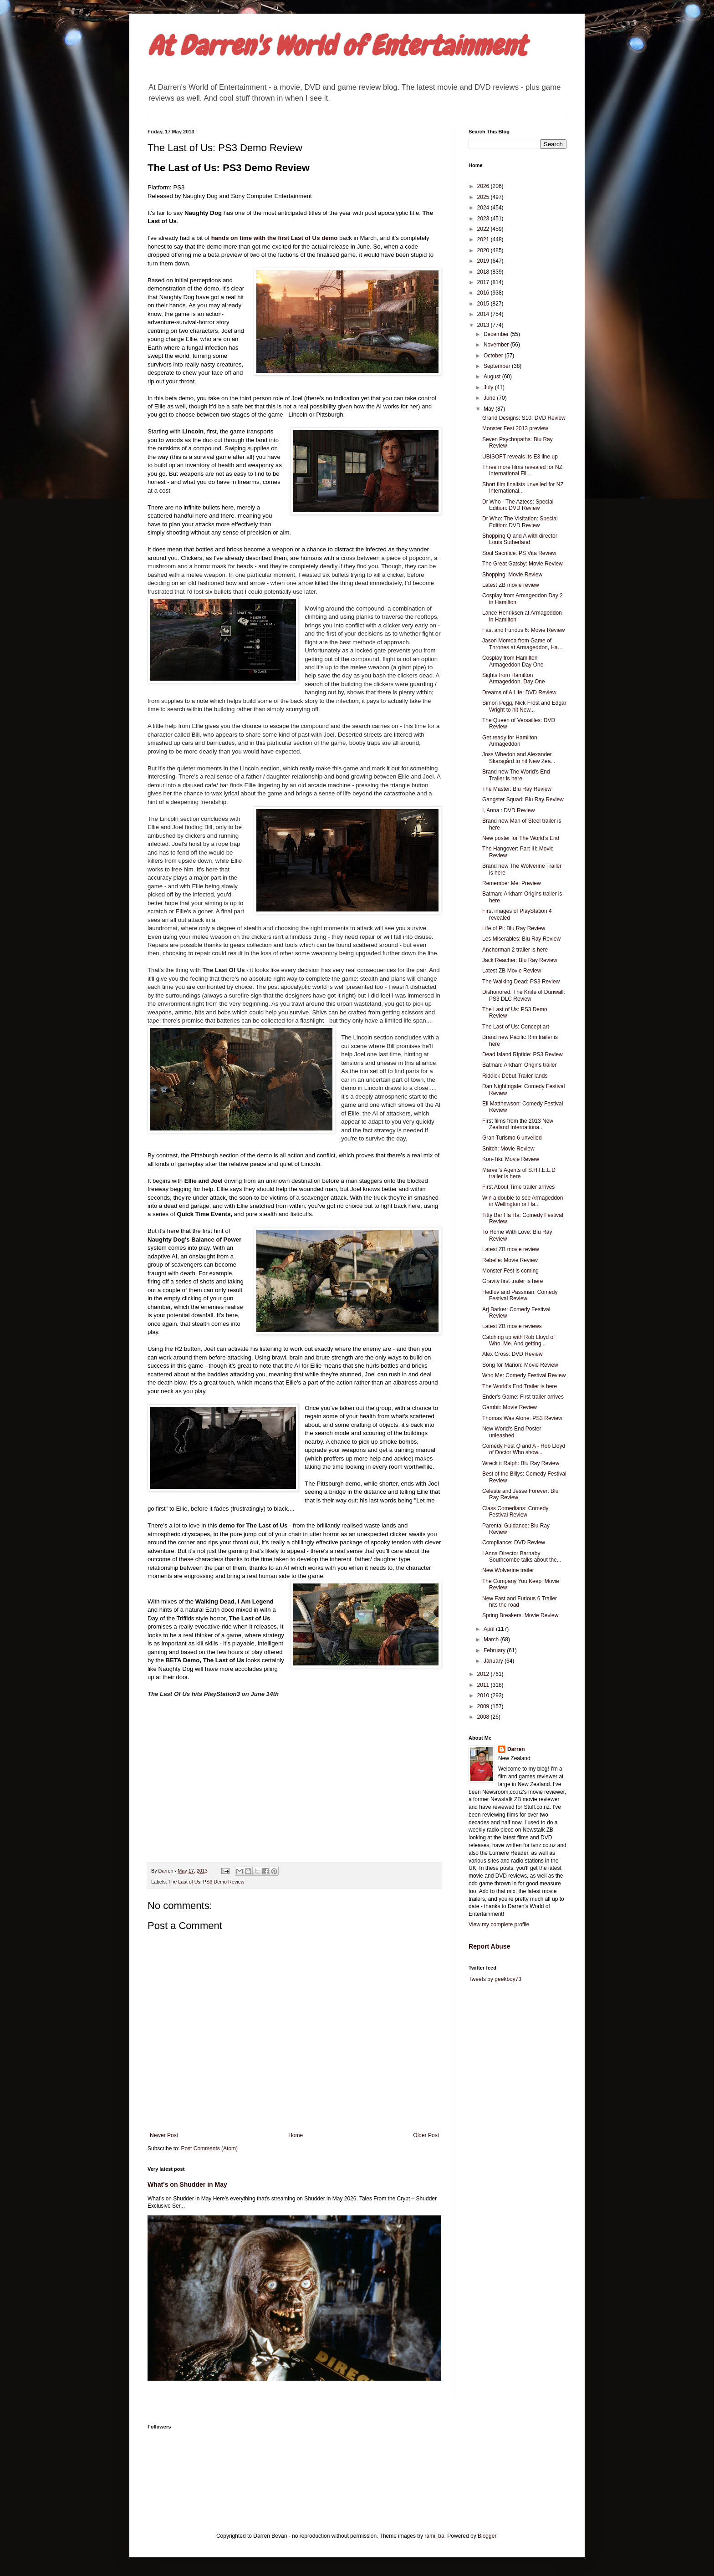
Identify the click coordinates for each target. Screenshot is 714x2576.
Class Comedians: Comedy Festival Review (515, 1511)
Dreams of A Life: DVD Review (519, 692)
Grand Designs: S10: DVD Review (524, 418)
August (493, 376)
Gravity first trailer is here (512, 1281)
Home (295, 2135)
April (490, 1629)
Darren (516, 1749)
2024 (484, 207)
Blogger (487, 2536)
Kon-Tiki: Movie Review (510, 1159)
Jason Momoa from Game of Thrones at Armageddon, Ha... (522, 643)
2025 (484, 197)
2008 (484, 1717)
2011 (484, 1685)
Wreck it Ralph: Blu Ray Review (520, 1463)
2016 (484, 293)
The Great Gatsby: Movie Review (522, 563)
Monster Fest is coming (510, 1271)
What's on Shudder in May (187, 2184)
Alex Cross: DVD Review (512, 1354)
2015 (484, 303)
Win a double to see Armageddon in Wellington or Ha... (522, 1201)
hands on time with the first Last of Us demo (274, 237)
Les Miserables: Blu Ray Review (521, 939)
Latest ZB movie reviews (512, 1326)
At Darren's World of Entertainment (337, 45)
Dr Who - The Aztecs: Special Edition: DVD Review (518, 505)
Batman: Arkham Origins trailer (519, 1065)
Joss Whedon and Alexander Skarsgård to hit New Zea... (518, 757)
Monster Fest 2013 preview (515, 428)
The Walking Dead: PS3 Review (521, 981)
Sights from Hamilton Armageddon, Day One (513, 678)
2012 (484, 1674)
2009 (484, 1706)
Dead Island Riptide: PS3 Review (522, 1054)
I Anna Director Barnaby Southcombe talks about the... (521, 1556)
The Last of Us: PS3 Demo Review (206, 1881)
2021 (484, 239)
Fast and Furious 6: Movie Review (523, 630)
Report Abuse (489, 1946)
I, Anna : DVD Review (508, 810)
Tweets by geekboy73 (495, 1979)
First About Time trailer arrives (518, 1187)
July (489, 387)
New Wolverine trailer (508, 1570)
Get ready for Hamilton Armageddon (509, 740)
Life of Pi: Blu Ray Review (513, 928)
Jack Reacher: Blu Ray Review (519, 960)
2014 (484, 314)
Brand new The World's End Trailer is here (516, 775)
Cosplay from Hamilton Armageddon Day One (512, 661)
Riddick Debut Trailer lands (514, 1076)
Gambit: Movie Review (509, 1407)
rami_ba (434, 2536)
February (495, 1650)
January (494, 1661)
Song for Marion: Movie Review (520, 1365)
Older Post (426, 2135)
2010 (484, 1695)
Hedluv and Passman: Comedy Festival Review (519, 1295)
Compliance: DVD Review (513, 1542)
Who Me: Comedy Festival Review (524, 1375)
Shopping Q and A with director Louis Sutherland (519, 539)
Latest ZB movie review (510, 585)
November (497, 344)
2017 (484, 282)
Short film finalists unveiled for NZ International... (523, 487)
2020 (484, 250)
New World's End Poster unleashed (511, 1431)
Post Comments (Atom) (209, 2148)
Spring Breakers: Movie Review (520, 1615)
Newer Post (164, 2135)
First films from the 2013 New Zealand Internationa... (517, 1124)
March (492, 1639)
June (490, 398)
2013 (484, 325)
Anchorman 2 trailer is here (515, 950)
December (497, 334)
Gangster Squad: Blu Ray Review (523, 799)
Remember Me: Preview (511, 883)
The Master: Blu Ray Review (516, 789)
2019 (484, 261)
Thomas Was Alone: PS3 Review (522, 1418)
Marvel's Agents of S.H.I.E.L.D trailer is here (519, 1173)
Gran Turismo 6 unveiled (512, 1138)
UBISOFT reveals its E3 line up (520, 456)
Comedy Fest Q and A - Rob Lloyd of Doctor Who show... (523, 1449)
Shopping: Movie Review (512, 574)
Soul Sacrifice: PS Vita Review (519, 553)
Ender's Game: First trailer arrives (523, 1397)
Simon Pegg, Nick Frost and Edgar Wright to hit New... (524, 706)
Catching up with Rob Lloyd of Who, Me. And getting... (518, 1340)
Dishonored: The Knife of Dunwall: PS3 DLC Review (523, 995)
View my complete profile (499, 1924)
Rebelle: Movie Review (510, 1260)
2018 (484, 272)
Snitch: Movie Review (508, 1148)
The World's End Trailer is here (519, 1386)
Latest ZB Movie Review (511, 970)
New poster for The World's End (520, 838)
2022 (484, 229)
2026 (484, 186)
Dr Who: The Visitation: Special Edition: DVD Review (520, 521)
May (489, 409)
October (494, 355)
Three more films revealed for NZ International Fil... (522, 470)
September (498, 366)
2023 (484, 218)
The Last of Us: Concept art (515, 1026)
